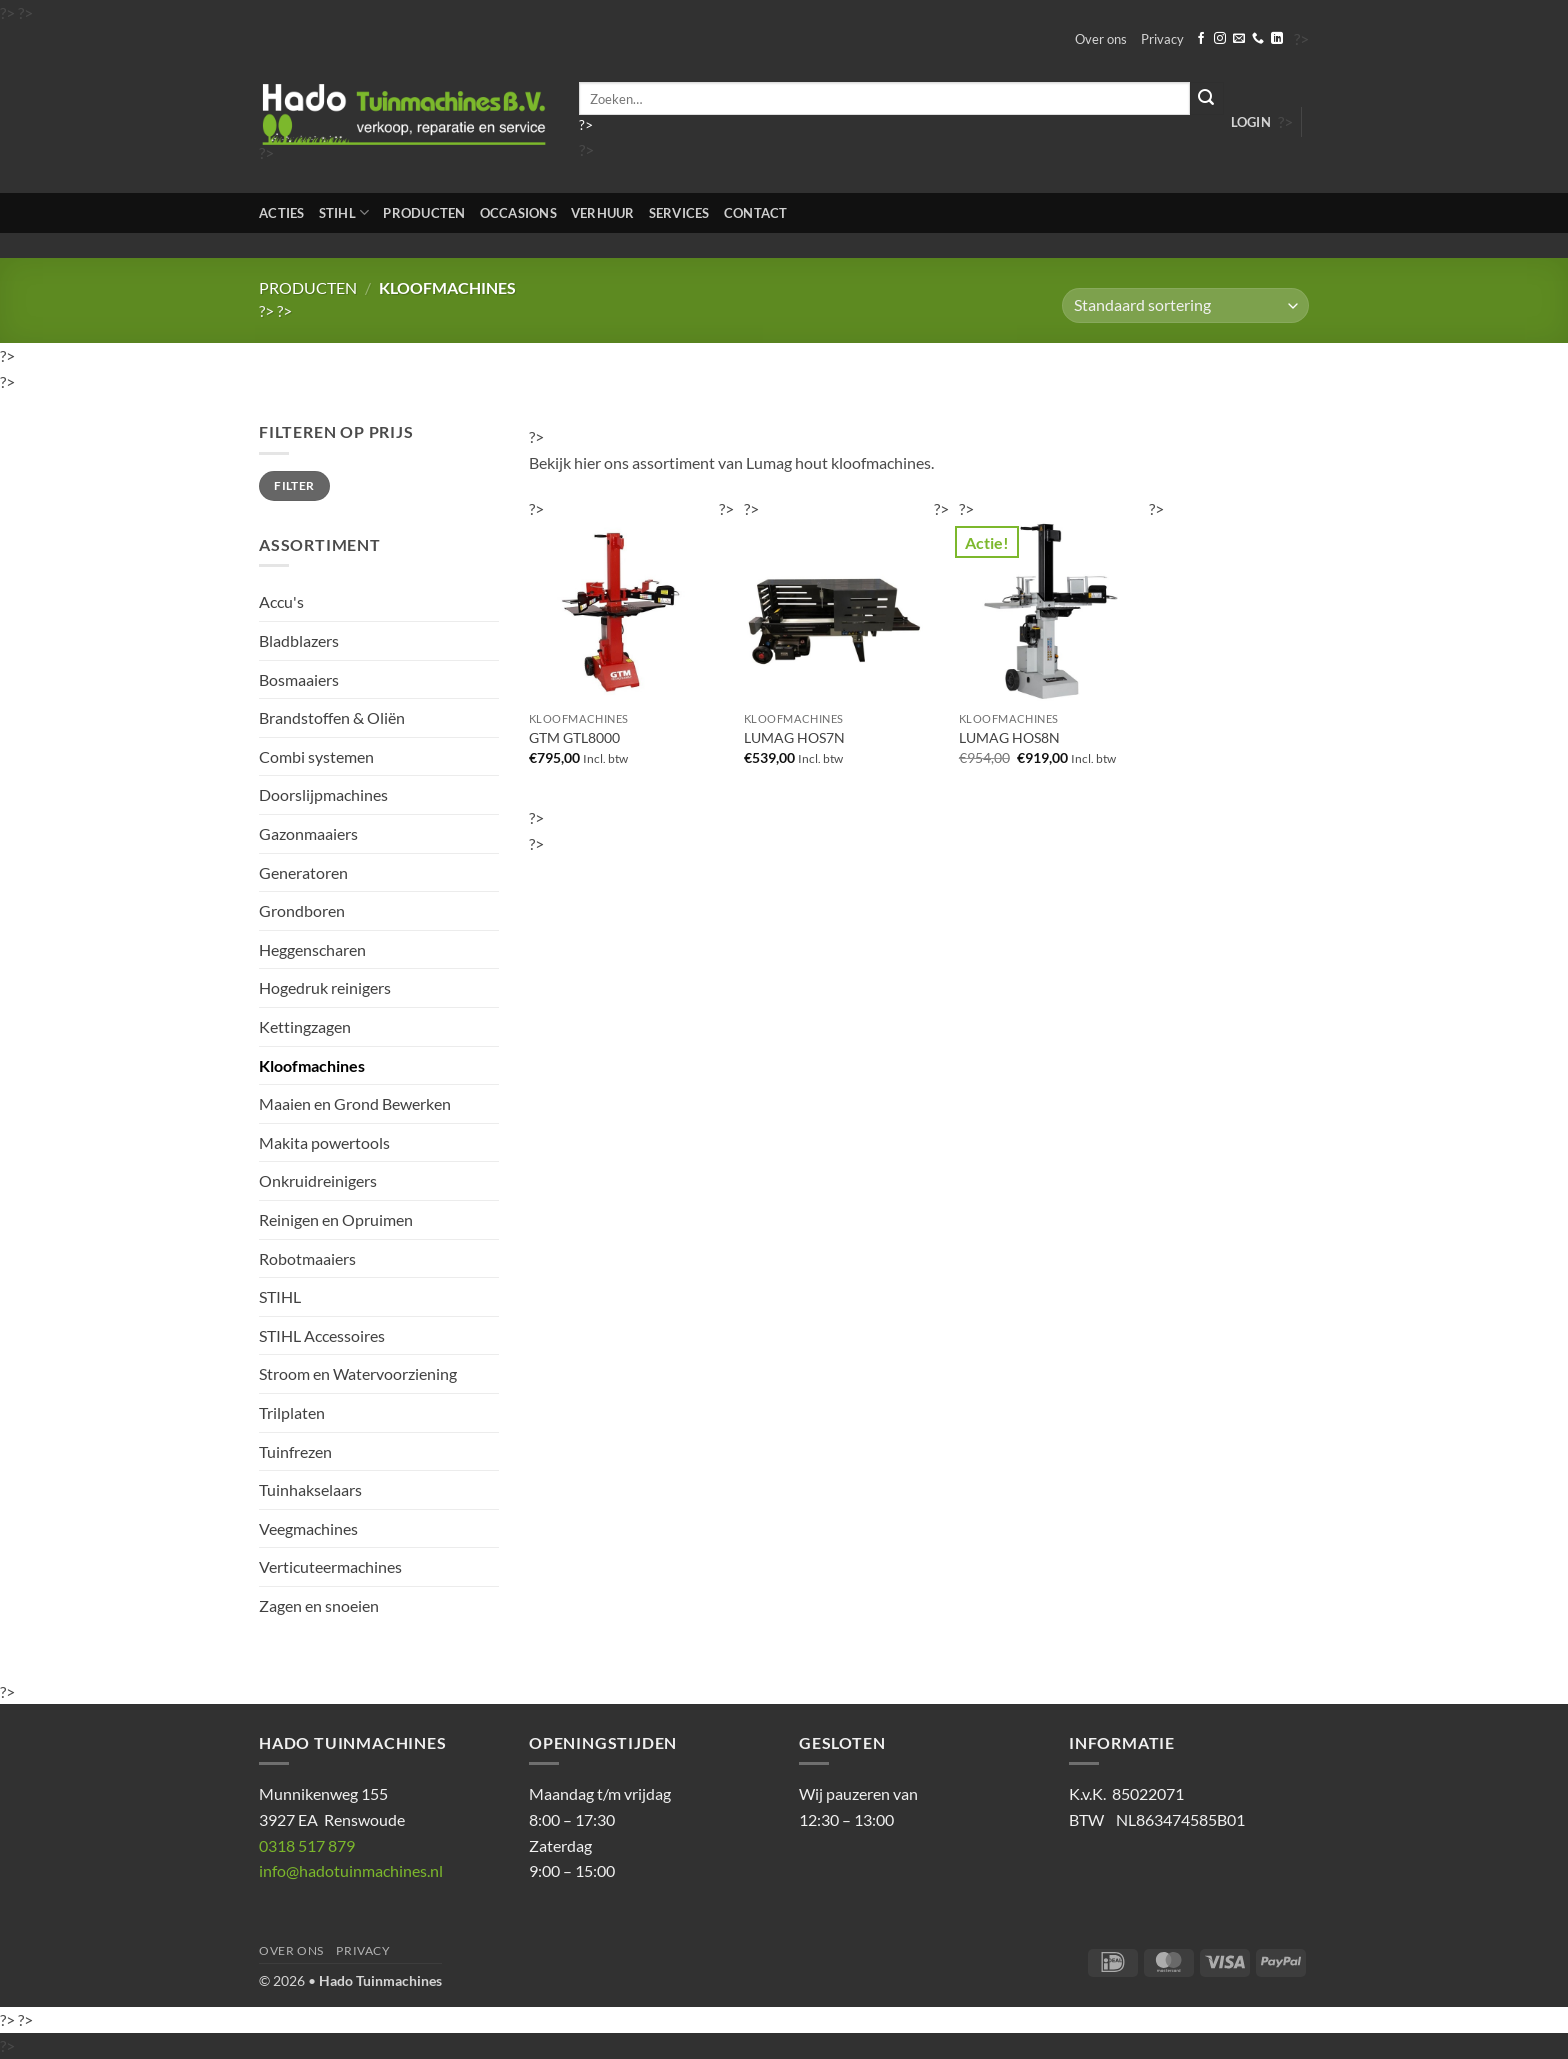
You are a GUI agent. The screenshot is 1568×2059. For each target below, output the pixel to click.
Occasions (518, 213)
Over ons (1101, 39)
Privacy (1162, 39)
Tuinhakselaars (310, 1489)
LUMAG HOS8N (1009, 737)
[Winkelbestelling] (1185, 305)
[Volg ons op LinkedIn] (1277, 39)
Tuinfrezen (295, 1451)
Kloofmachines (312, 1065)
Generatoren (303, 872)
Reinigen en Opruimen (336, 1219)
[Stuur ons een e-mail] (1239, 39)
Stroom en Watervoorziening (358, 1373)
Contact (756, 213)
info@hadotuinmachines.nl (351, 1870)
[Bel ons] (1258, 39)
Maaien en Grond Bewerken (355, 1103)
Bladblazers (299, 640)
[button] (1251, 122)
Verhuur (603, 213)
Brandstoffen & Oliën (332, 717)
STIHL (344, 212)
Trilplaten (292, 1412)
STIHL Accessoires (322, 1335)
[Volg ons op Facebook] (1201, 39)
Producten (424, 213)
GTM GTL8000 (574, 737)
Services (679, 213)
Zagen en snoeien (319, 1605)
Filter (294, 485)
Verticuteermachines (330, 1566)
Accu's (281, 601)
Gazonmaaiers (308, 833)
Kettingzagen (305, 1026)
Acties (282, 213)
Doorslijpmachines (323, 794)
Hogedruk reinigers (325, 987)
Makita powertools (324, 1142)
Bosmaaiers (299, 679)
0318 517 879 (307, 1845)
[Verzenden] (1207, 98)
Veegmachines (308, 1528)
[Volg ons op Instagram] (1220, 39)
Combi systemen (316, 756)
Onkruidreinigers (318, 1180)
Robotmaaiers (307, 1258)
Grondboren (302, 910)
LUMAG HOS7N (794, 737)
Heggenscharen (312, 949)
